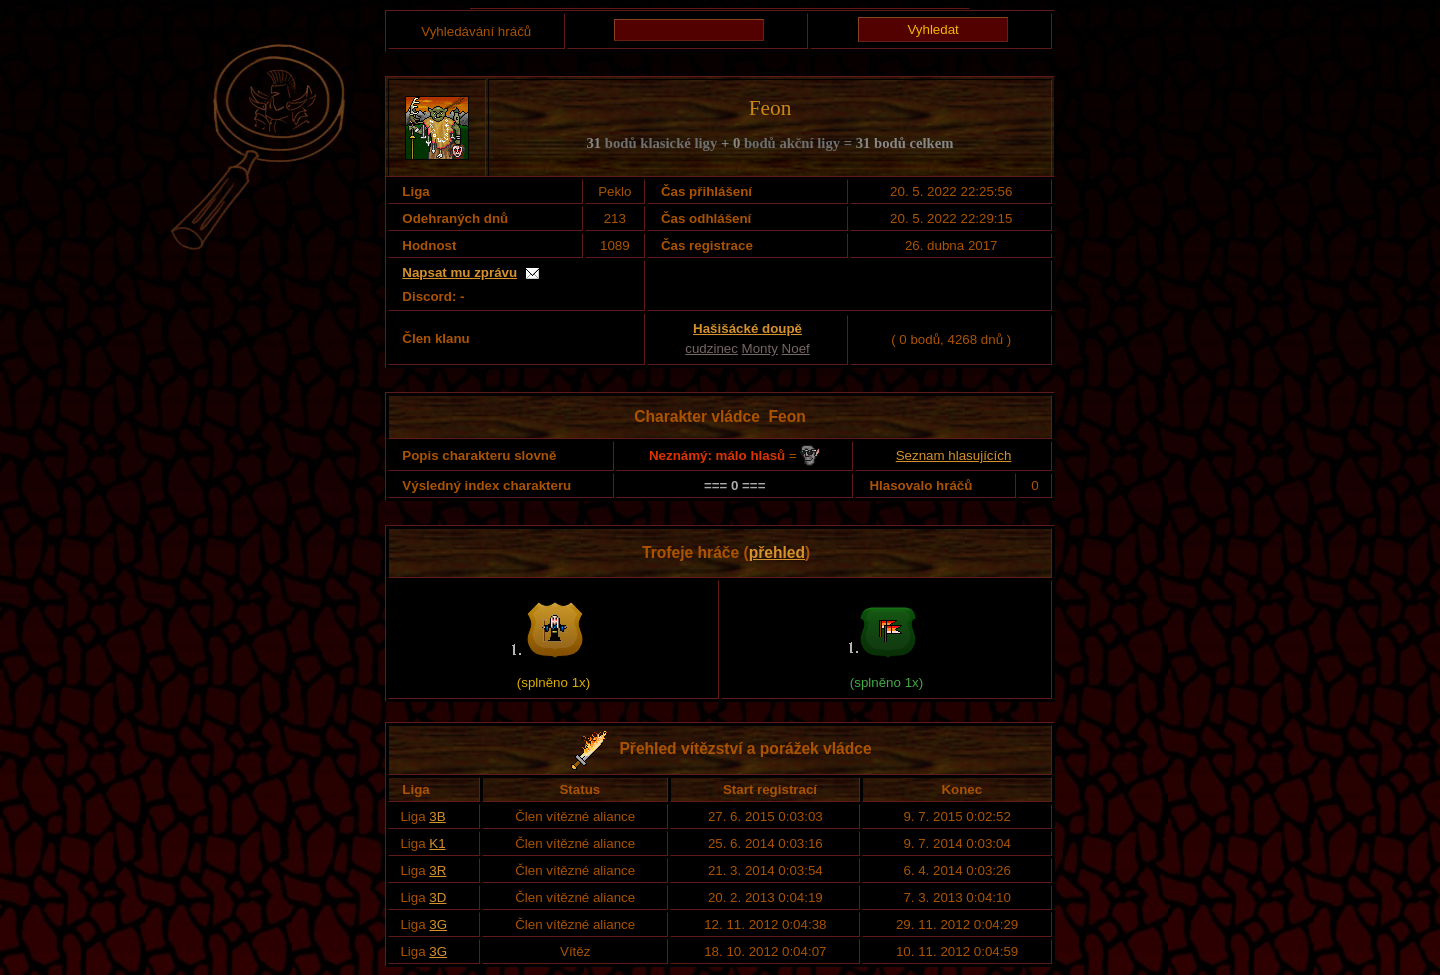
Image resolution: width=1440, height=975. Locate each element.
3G (438, 924)
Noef (796, 348)
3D (437, 897)
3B (437, 816)
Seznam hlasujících (954, 455)
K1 (437, 843)
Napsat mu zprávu (459, 272)
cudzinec (711, 348)
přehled (777, 552)
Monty (760, 348)
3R (437, 870)
